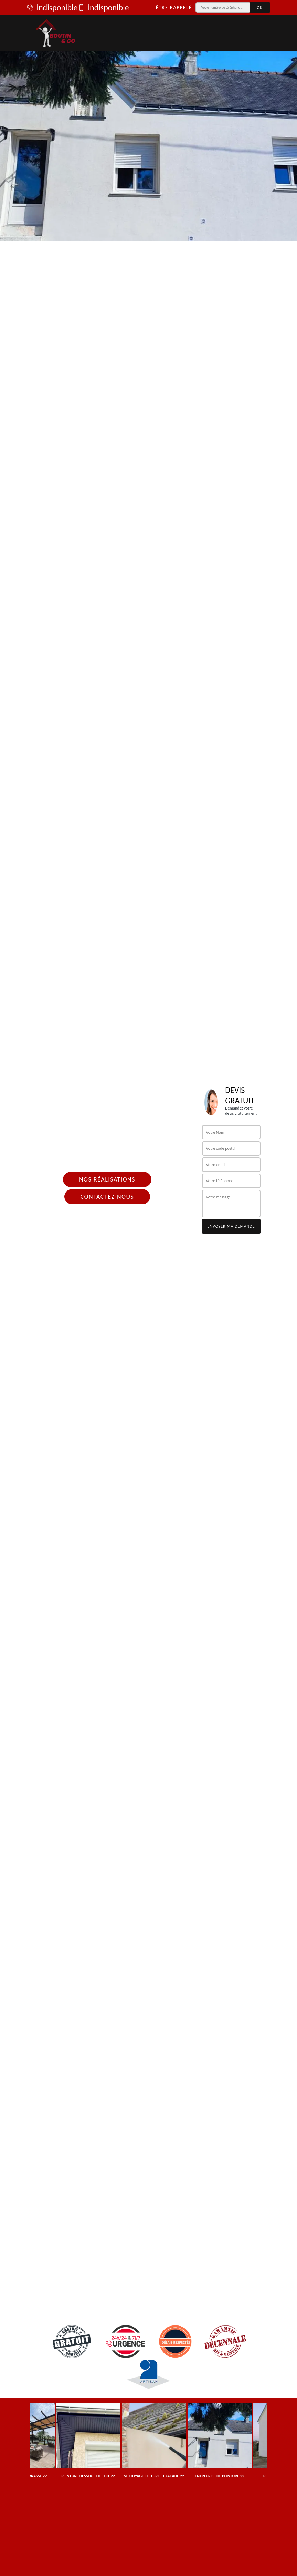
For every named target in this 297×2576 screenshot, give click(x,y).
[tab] (148, 120)
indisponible (52, 7)
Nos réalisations (107, 1179)
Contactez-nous (107, 1196)
